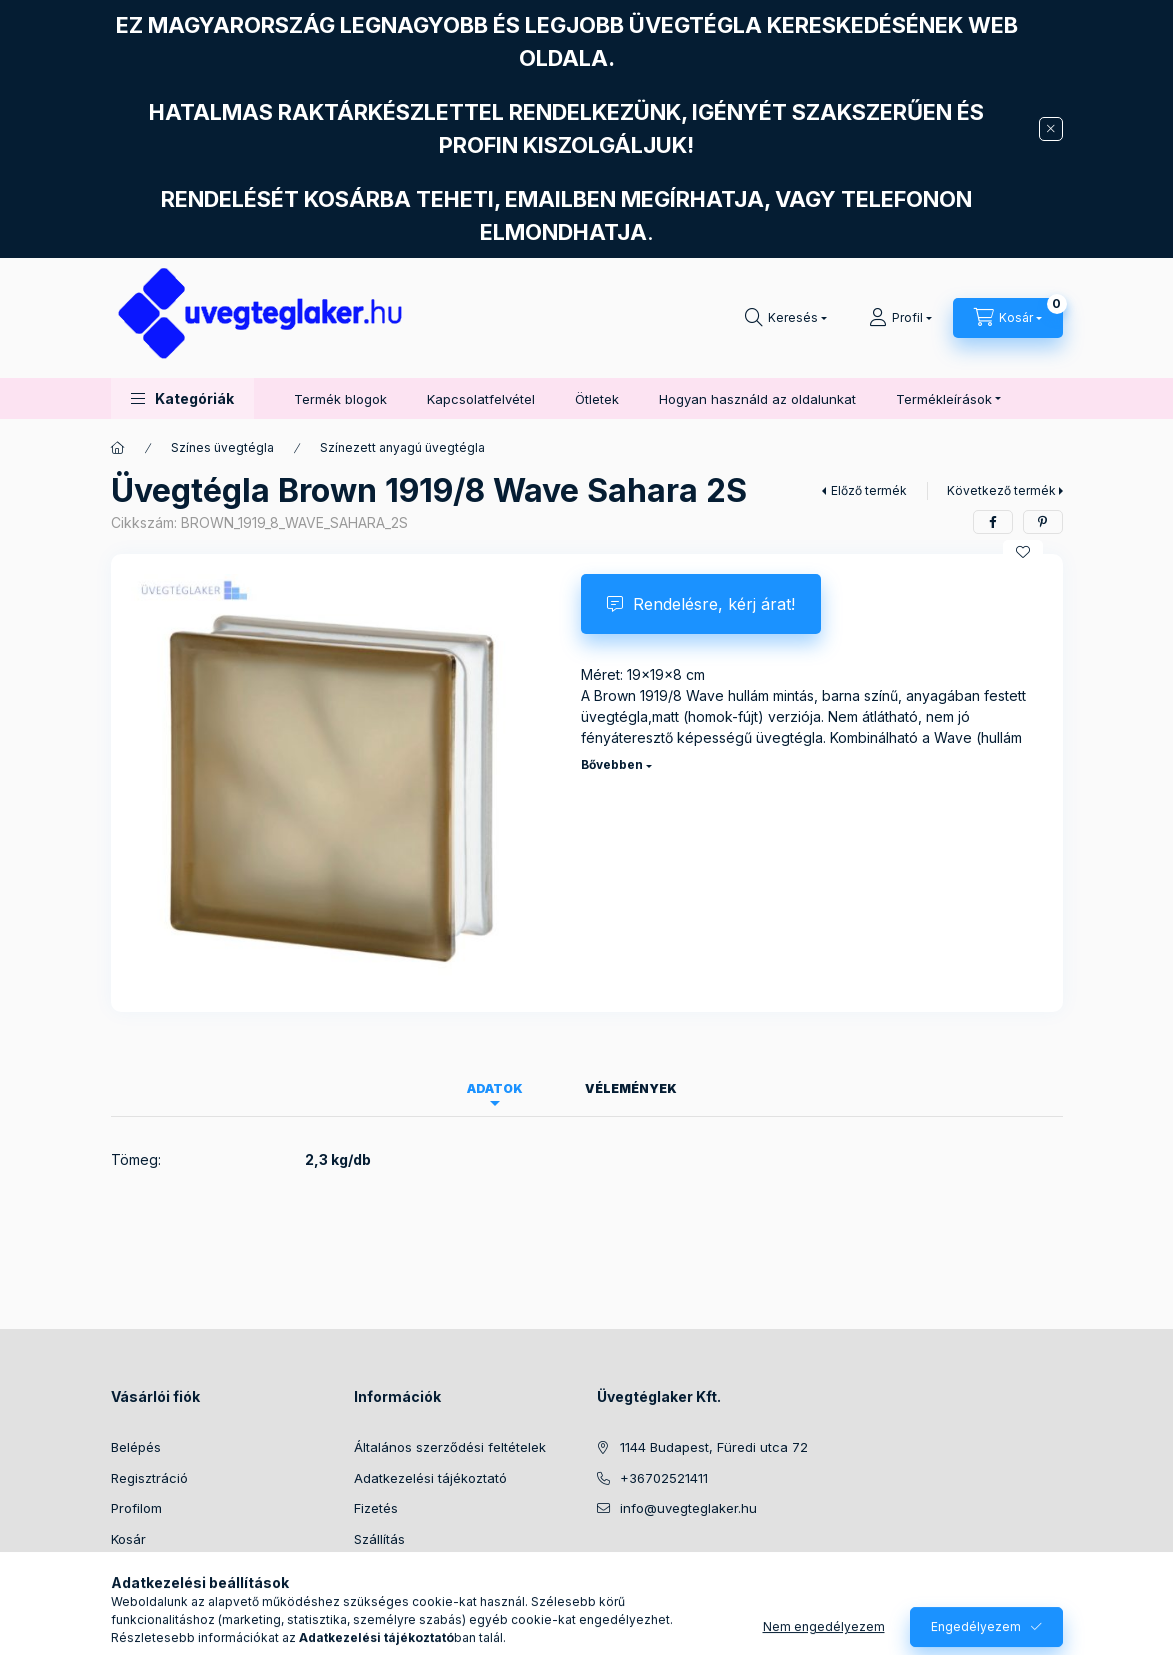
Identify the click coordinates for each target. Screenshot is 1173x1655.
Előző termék (869, 490)
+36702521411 (664, 1478)
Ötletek (597, 399)
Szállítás (379, 1539)
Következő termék (1001, 490)
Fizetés (376, 1508)
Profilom (136, 1508)
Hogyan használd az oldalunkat (757, 399)
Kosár (128, 1539)
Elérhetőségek (398, 1569)
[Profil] (900, 318)
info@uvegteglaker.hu (688, 1508)
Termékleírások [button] (944, 399)
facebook (603, 1559)
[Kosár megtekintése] (1008, 318)
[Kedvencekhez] (1023, 552)
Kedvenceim (149, 1569)
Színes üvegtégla (222, 447)
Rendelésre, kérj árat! (714, 604)
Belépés (136, 1447)
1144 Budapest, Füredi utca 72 (714, 1447)
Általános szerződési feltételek (450, 1447)
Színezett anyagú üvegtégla (402, 447)
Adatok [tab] (495, 1088)
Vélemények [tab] (631, 1088)
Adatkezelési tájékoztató (430, 1478)
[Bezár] (1051, 129)
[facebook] (993, 522)
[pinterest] (1043, 522)
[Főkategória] (118, 448)
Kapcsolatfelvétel (481, 399)
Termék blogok (340, 399)
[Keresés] (786, 318)
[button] (182, 398)
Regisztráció (149, 1478)
